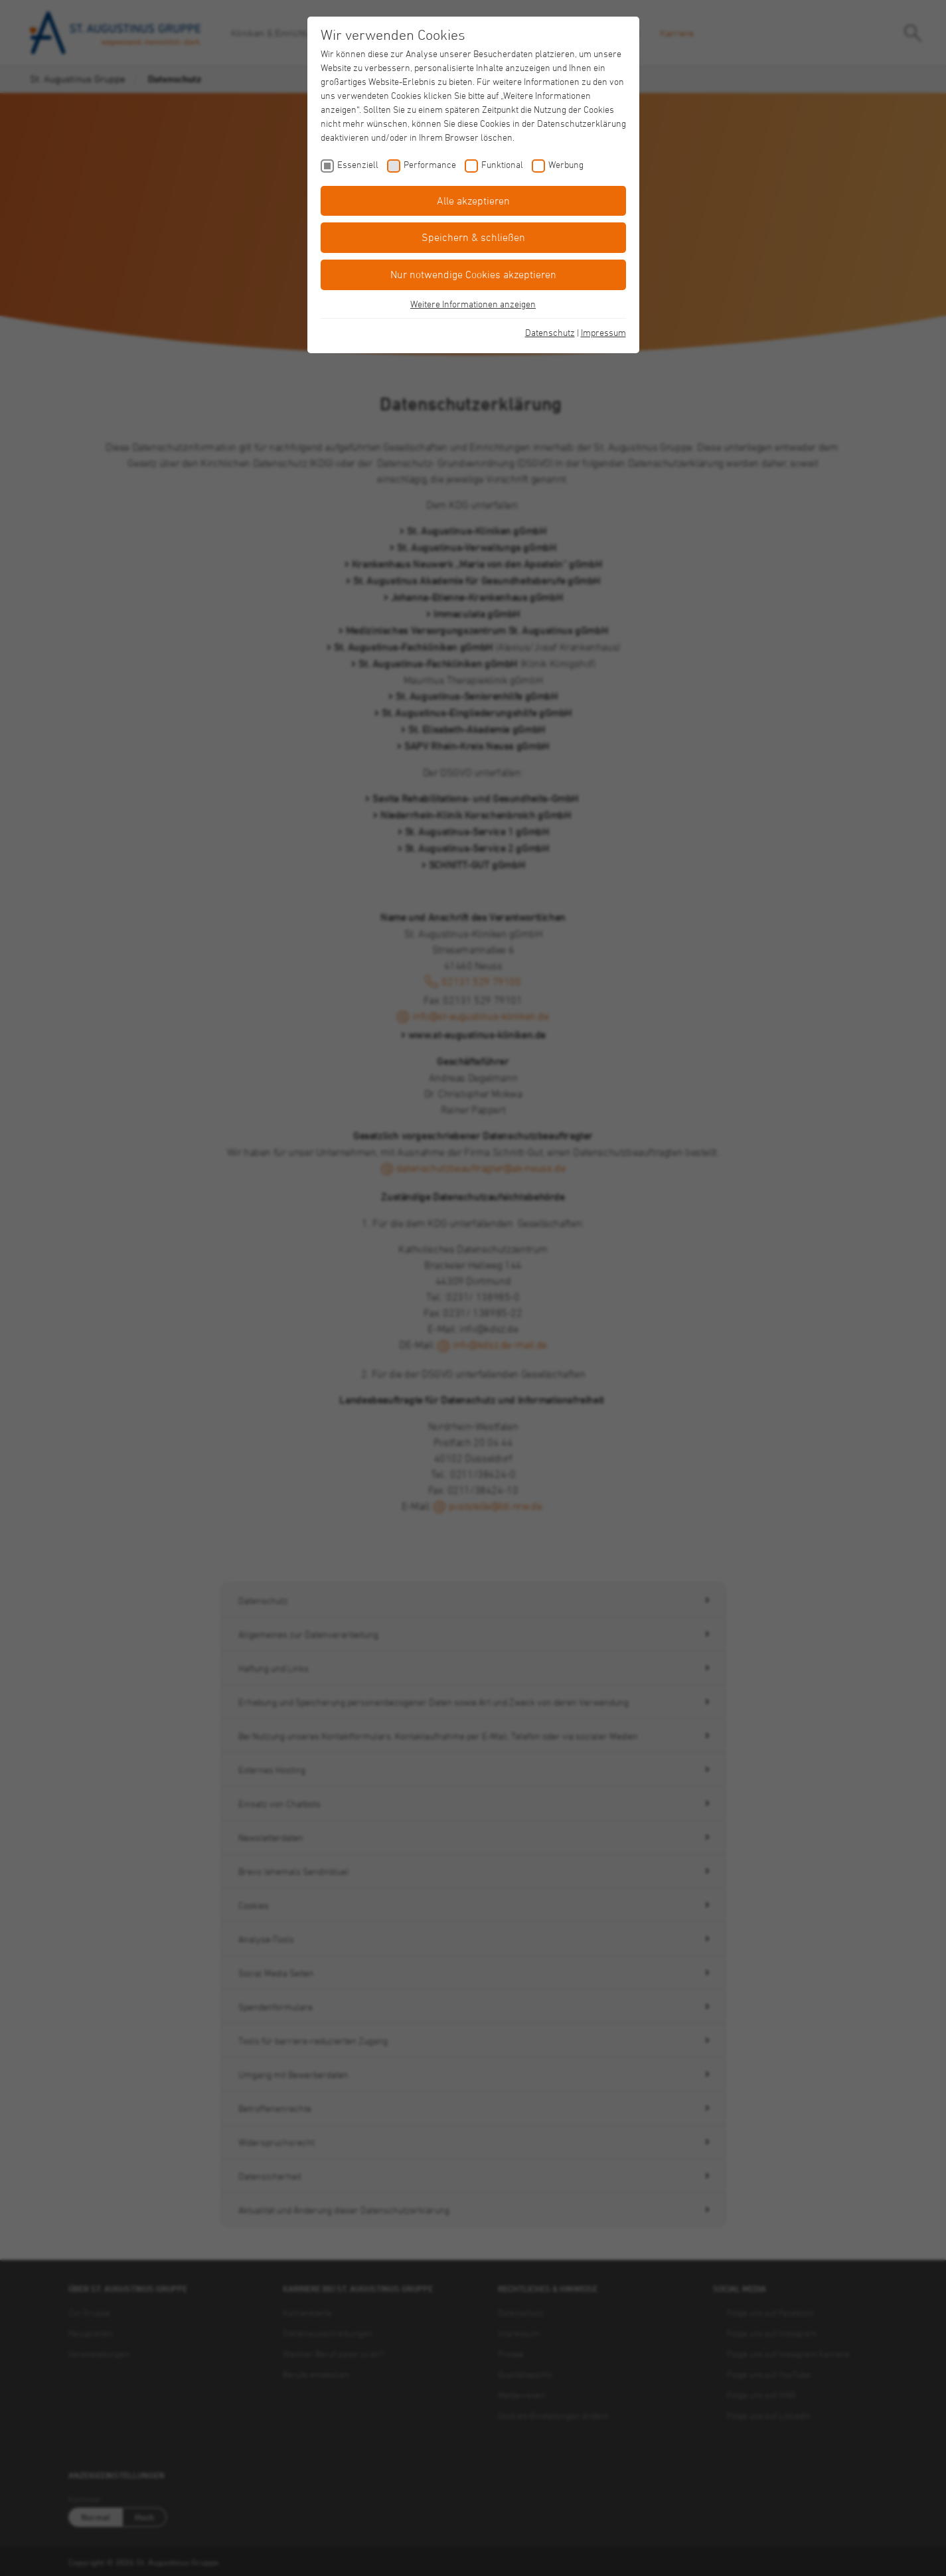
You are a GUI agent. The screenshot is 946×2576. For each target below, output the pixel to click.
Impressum (603, 332)
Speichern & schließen (473, 237)
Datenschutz (550, 332)
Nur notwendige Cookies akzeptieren (473, 274)
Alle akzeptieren (473, 200)
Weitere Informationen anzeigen (473, 303)
